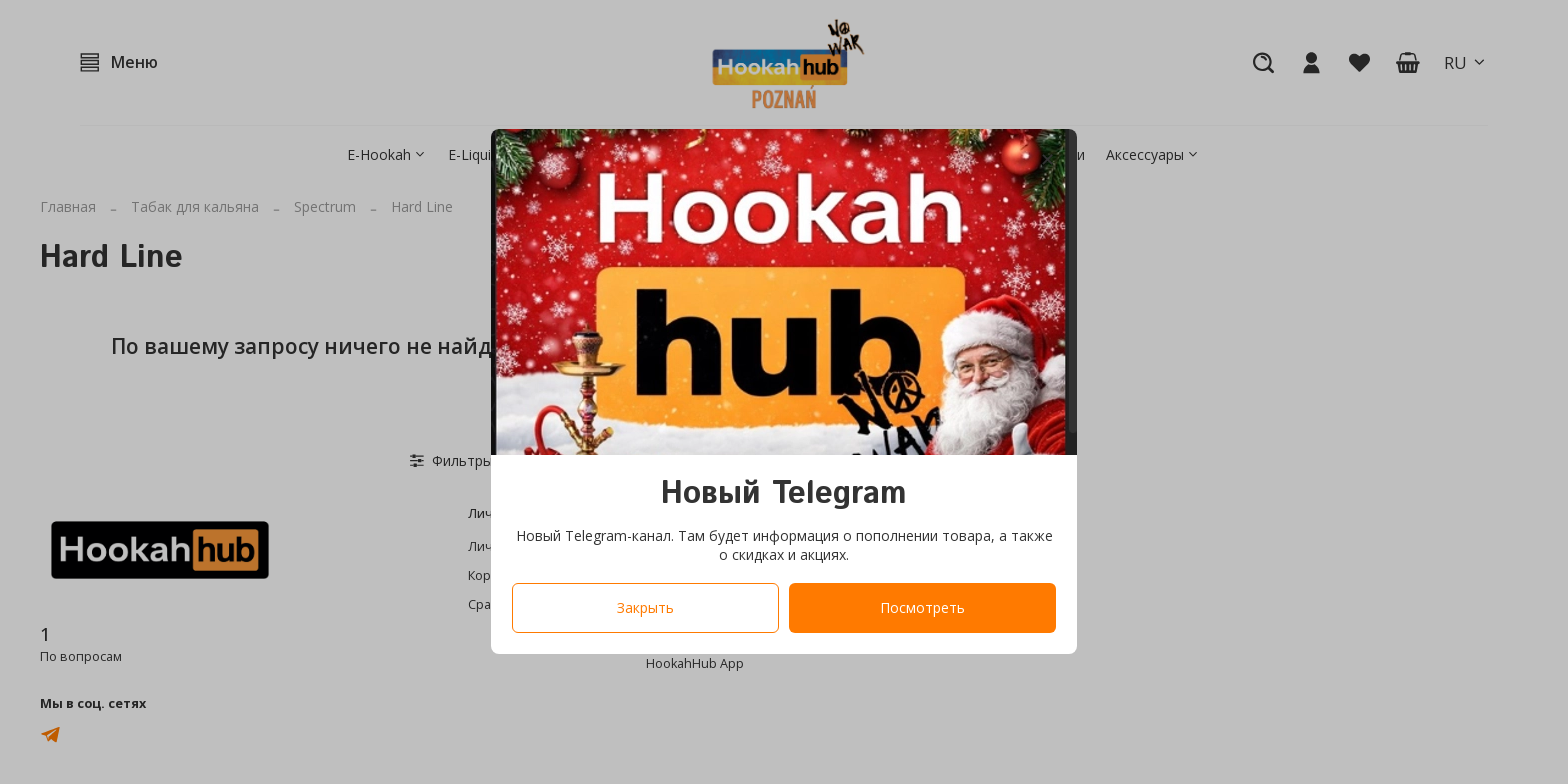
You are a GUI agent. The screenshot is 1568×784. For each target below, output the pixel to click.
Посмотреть (922, 608)
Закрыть (645, 608)
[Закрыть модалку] (1047, 160)
